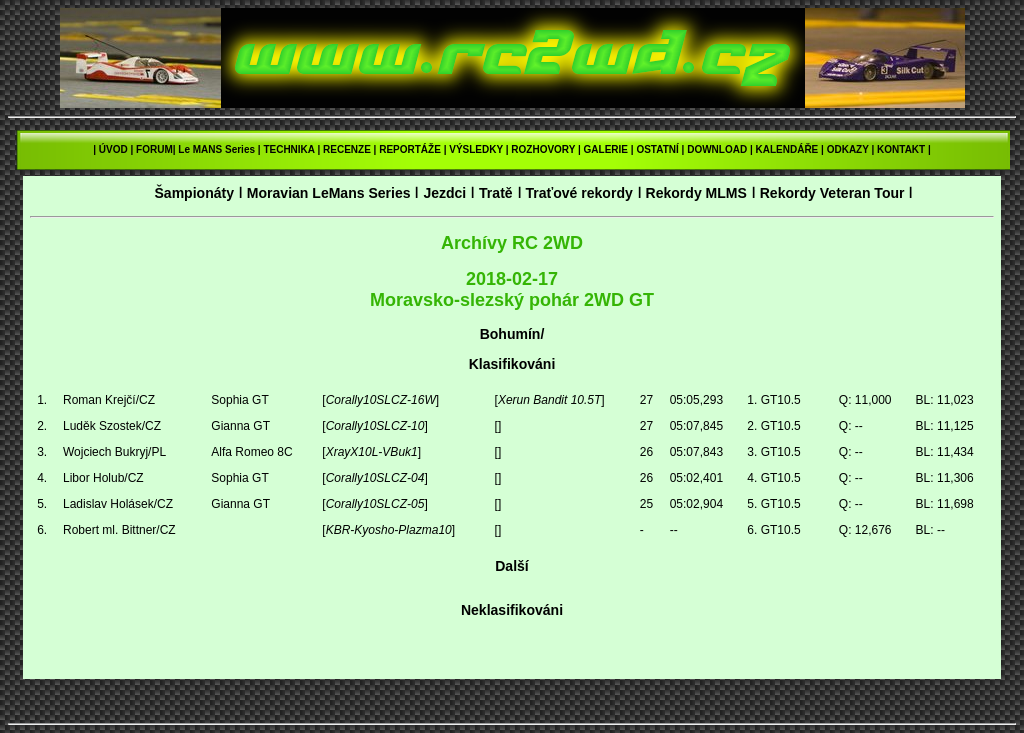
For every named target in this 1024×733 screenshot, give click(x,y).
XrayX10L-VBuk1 (372, 452)
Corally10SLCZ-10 (375, 426)
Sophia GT (239, 400)
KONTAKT (901, 149)
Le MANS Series (216, 149)
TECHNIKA (288, 149)
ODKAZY (848, 149)
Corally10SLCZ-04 (375, 478)
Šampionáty (194, 193)
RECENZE (347, 149)
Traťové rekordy (578, 193)
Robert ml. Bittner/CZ (119, 530)
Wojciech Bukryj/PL (114, 452)
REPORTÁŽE (410, 149)
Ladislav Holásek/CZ (118, 504)
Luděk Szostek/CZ (112, 426)
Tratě (496, 193)
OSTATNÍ (657, 149)
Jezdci (444, 193)
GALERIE (606, 149)
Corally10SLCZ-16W (381, 400)
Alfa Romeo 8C (251, 452)
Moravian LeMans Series (329, 193)
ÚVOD (113, 149)
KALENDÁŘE (787, 149)
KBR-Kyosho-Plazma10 (389, 530)
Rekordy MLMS (696, 193)
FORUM (154, 149)
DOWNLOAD (717, 149)
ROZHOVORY (543, 149)
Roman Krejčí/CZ (109, 400)
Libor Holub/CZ (103, 478)
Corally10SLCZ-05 (375, 504)
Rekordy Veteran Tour (832, 193)
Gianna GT (240, 426)
